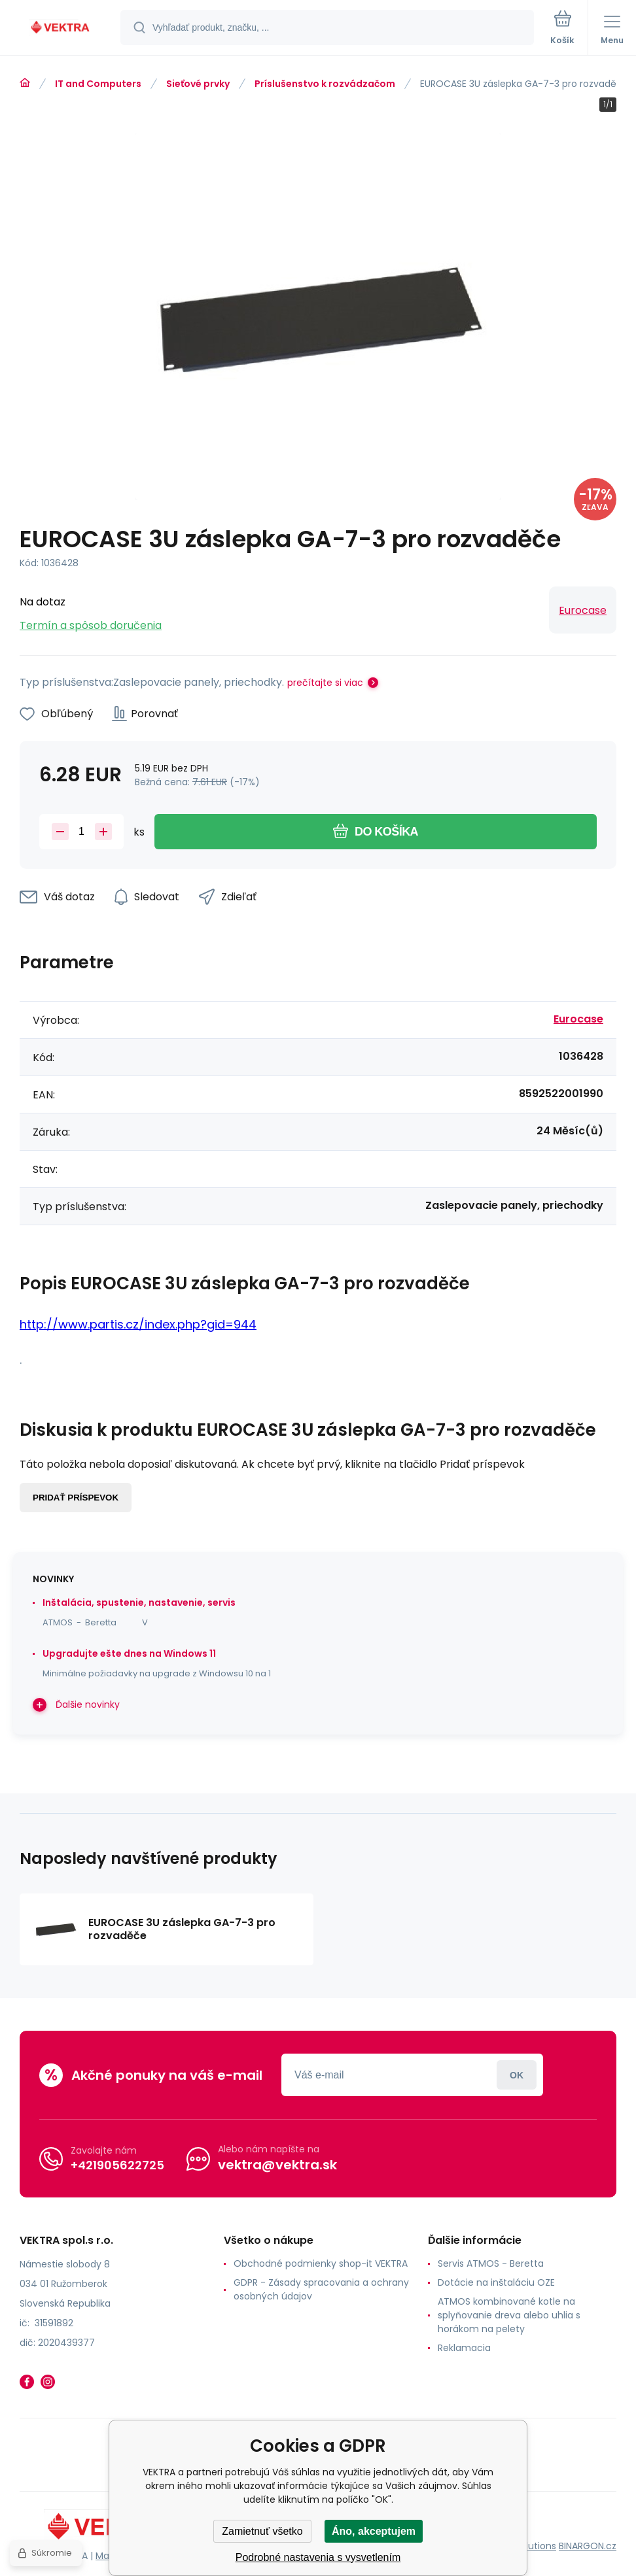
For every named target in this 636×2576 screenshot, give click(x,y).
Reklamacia (464, 2347)
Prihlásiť (517, 2075)
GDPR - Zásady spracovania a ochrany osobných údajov (321, 2289)
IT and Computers (98, 83)
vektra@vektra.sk (277, 2165)
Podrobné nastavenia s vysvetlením (318, 2557)
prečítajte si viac (325, 682)
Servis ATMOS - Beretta (491, 2263)
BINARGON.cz (587, 2545)
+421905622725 (117, 2165)
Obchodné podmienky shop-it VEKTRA (321, 2263)
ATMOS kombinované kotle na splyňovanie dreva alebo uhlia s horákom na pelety (509, 2315)
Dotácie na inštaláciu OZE (496, 2282)
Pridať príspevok (75, 1497)
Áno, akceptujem (373, 2531)
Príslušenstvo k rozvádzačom (325, 83)
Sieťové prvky (198, 83)
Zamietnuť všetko (262, 2531)
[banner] (61, 28)
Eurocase (583, 610)
